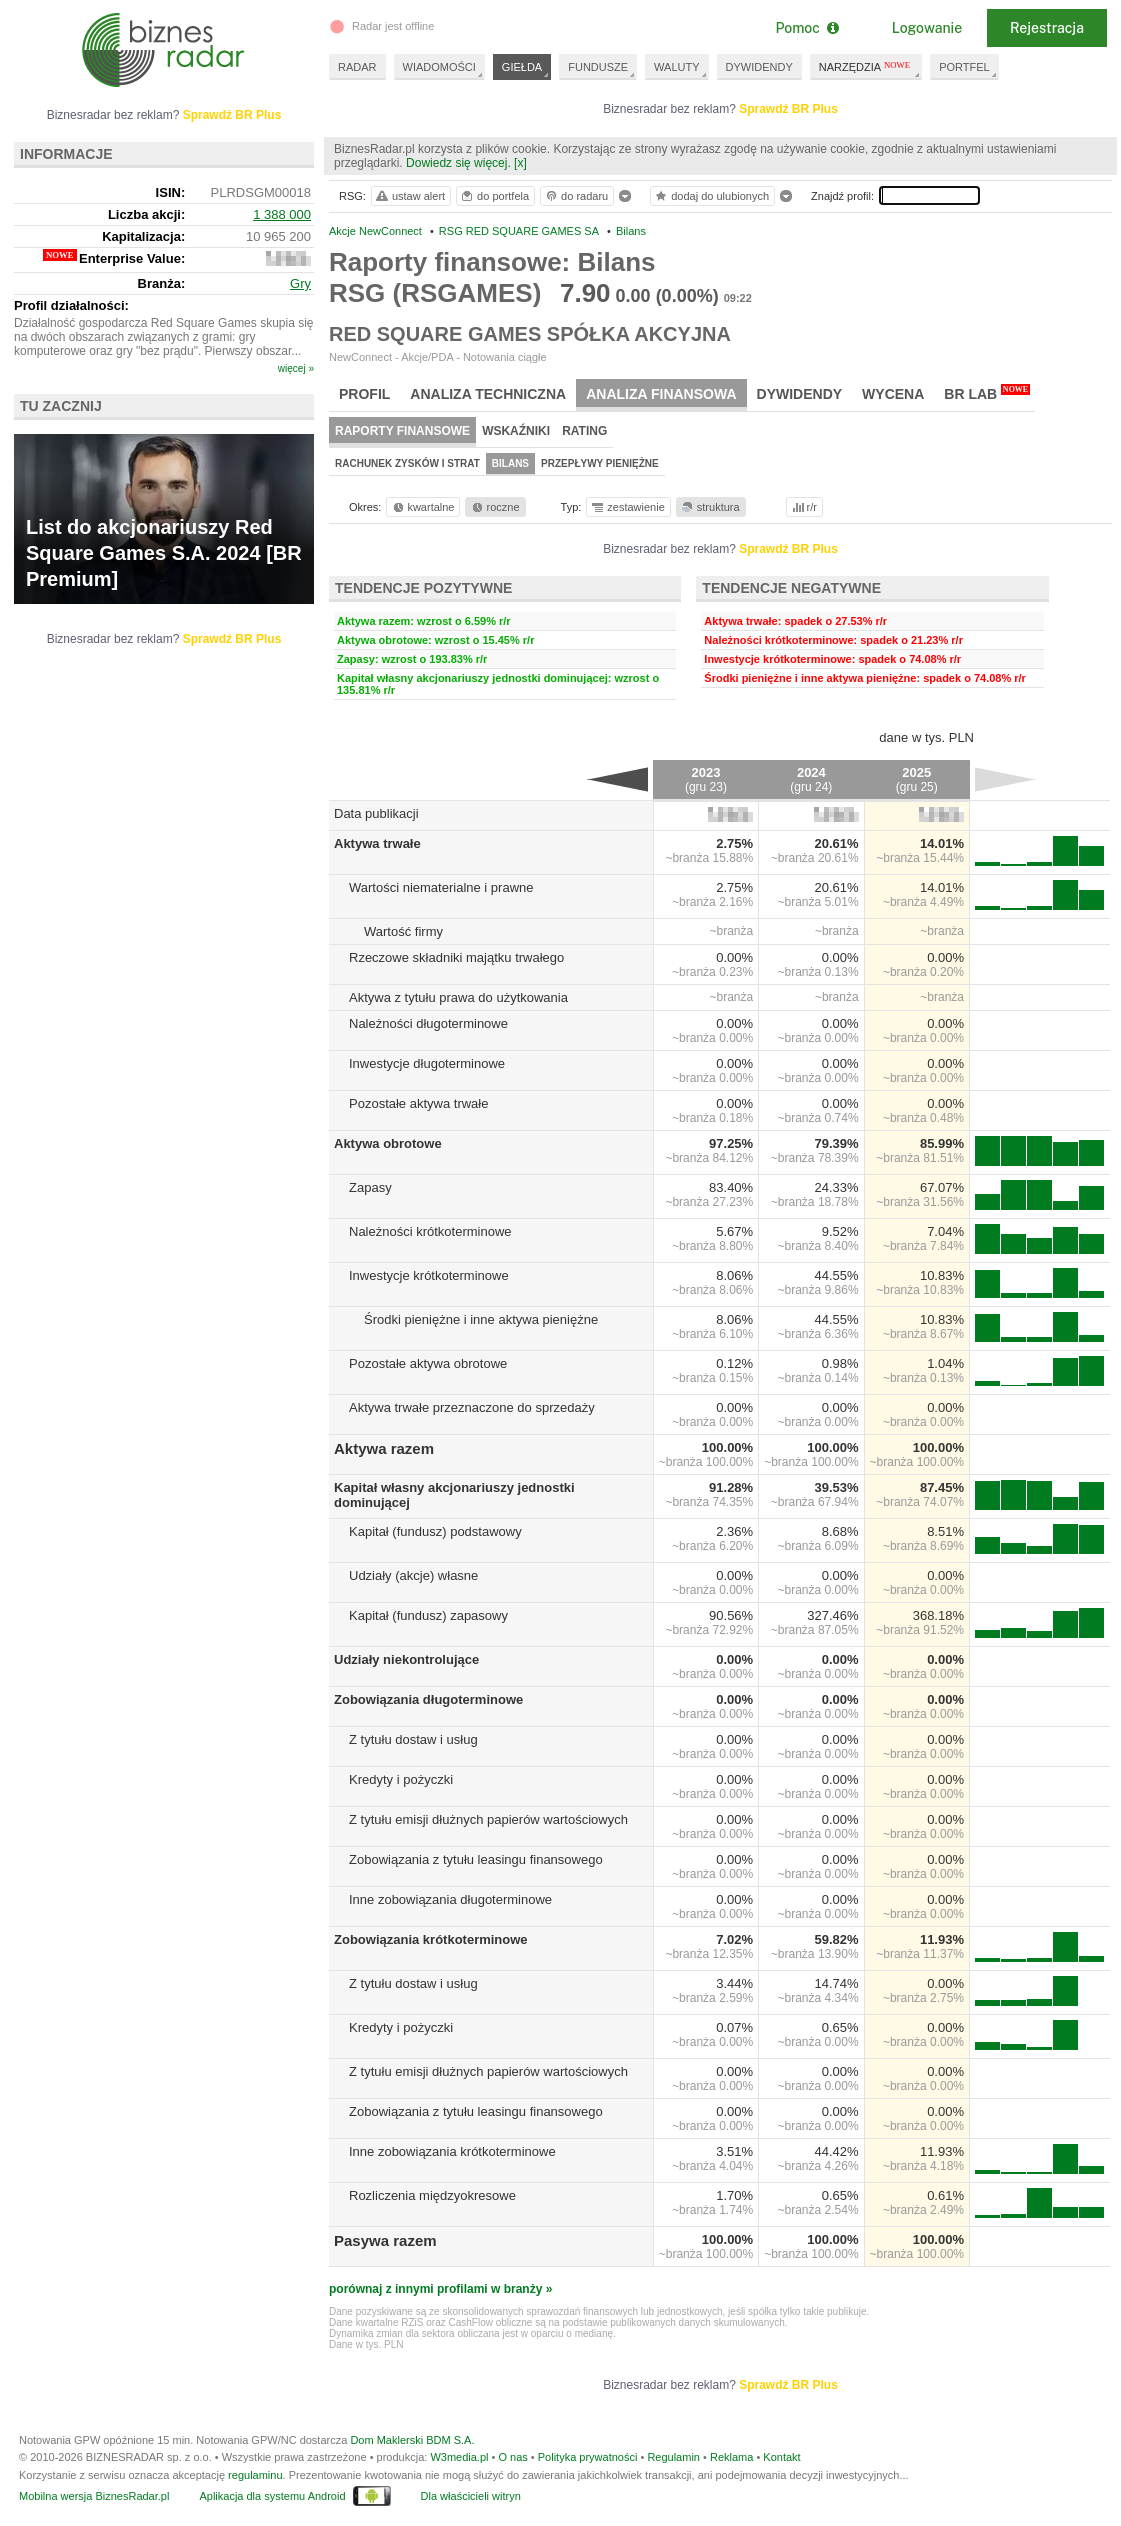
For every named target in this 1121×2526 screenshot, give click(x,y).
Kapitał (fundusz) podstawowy (435, 1531)
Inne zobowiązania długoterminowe (450, 1899)
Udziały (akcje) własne (413, 1575)
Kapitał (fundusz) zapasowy (428, 1615)
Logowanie (927, 28)
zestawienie (627, 507)
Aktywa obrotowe (388, 1143)
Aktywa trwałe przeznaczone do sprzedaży (472, 1407)
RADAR (357, 67)
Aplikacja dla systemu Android (272, 2496)
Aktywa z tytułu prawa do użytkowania (458, 997)
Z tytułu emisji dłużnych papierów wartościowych (488, 1819)
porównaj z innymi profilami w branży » (440, 2289)
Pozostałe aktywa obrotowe (428, 1363)
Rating (584, 431)
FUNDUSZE (598, 67)
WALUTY (676, 67)
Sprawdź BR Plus (788, 109)
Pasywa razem (385, 2240)
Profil (364, 394)
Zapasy (370, 1187)
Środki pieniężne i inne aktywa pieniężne (481, 1319)
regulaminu (255, 2475)
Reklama (731, 2457)
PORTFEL (964, 67)
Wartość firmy (403, 931)
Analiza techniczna (488, 394)
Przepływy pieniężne (600, 463)
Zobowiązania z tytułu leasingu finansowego (476, 1859)
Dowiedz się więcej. (458, 163)
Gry (300, 283)
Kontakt (781, 2457)
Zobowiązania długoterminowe (428, 1699)
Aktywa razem (384, 1448)
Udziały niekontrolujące (406, 1659)
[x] (520, 163)
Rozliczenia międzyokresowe (432, 2195)
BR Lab (987, 393)
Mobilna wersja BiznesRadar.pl (94, 2496)
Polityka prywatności (588, 2457)
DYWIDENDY (759, 67)
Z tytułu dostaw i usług (413, 1739)
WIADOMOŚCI (439, 67)
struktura (709, 507)
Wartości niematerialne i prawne (441, 887)
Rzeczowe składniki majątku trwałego (456, 957)
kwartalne (422, 507)
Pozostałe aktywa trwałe (418, 1103)
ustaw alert (409, 196)
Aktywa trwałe (377, 843)
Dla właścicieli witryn (471, 2496)
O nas (512, 2457)
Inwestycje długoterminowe (427, 1063)
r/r (803, 507)
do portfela (494, 196)
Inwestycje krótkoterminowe (429, 1275)
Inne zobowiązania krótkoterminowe (452, 2151)
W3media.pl (459, 2457)
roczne (494, 507)
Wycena (893, 394)
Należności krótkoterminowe (430, 1231)
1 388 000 (282, 214)
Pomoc (806, 28)
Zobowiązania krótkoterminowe (431, 1939)
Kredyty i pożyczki (401, 1779)
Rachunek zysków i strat (407, 463)
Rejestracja (1047, 28)
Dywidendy (800, 394)
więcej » (296, 368)
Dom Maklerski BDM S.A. (412, 2440)
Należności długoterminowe (428, 1023)
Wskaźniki (516, 431)
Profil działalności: (71, 305)
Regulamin (673, 2457)
